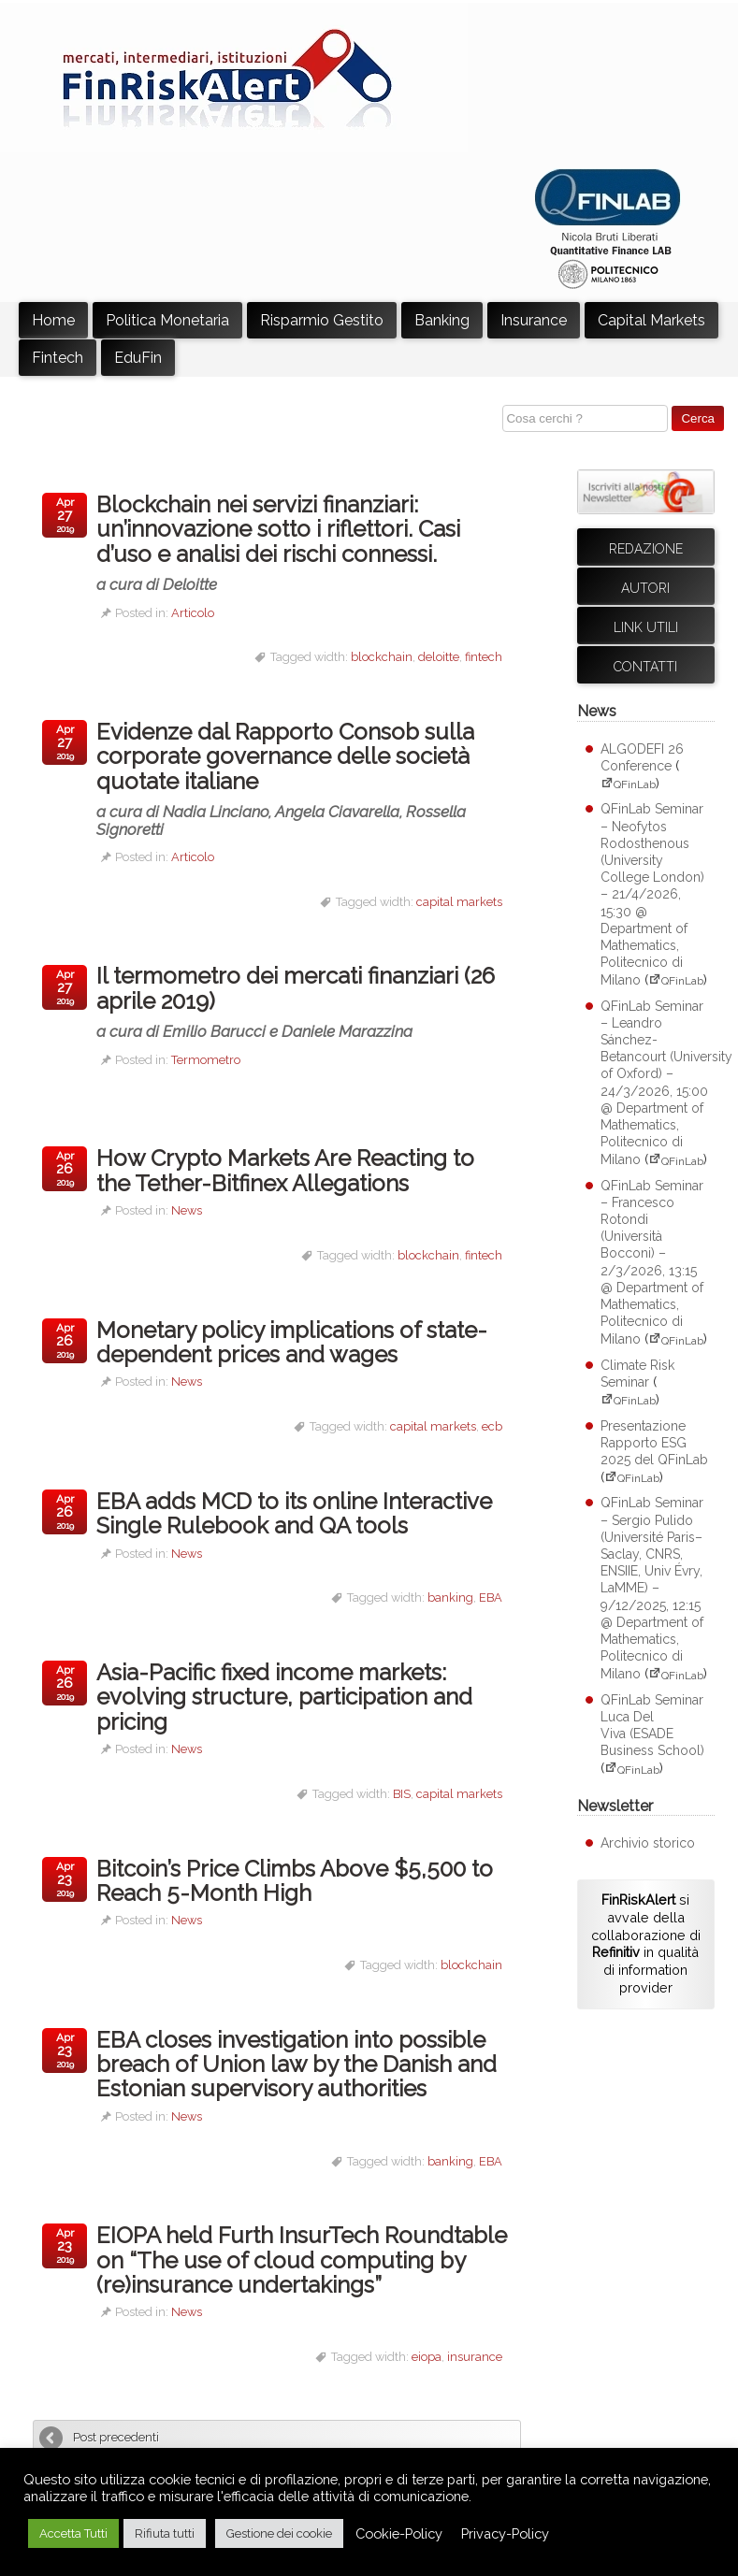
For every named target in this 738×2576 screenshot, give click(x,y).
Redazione (646, 548)
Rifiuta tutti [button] (165, 2533)
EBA (490, 1597)
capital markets (459, 902)
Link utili (646, 627)
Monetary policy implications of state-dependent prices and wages (291, 1342)
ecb (492, 1426)
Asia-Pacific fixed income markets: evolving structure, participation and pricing (284, 1697)
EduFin (138, 358)
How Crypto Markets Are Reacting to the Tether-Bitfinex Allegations (285, 1170)
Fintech (57, 358)
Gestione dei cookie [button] (279, 2533)
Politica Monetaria (167, 320)
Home (53, 320)
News (186, 1210)
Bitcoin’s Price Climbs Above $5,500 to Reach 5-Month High (294, 1881)
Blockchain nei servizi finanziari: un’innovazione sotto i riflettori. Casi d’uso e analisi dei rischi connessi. (304, 542)
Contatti (645, 666)
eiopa (426, 2357)
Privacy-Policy (505, 2533)
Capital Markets (651, 320)
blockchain (381, 657)
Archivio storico (648, 1842)
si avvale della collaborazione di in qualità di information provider (646, 1943)
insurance (474, 2357)
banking (450, 1597)
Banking (442, 320)
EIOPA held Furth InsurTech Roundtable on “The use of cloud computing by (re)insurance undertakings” (301, 2260)
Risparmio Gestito (321, 320)
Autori (645, 588)
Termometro (205, 1060)
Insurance (533, 320)
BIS (402, 1794)
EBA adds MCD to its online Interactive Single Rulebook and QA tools (294, 1513)
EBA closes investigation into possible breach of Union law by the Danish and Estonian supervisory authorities (296, 2064)
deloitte (438, 657)
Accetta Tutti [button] (73, 2533)
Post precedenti (116, 2437)
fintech (483, 657)
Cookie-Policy (398, 2533)
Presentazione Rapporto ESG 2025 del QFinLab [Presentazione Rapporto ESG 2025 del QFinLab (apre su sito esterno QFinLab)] (654, 1442)
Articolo (192, 613)
